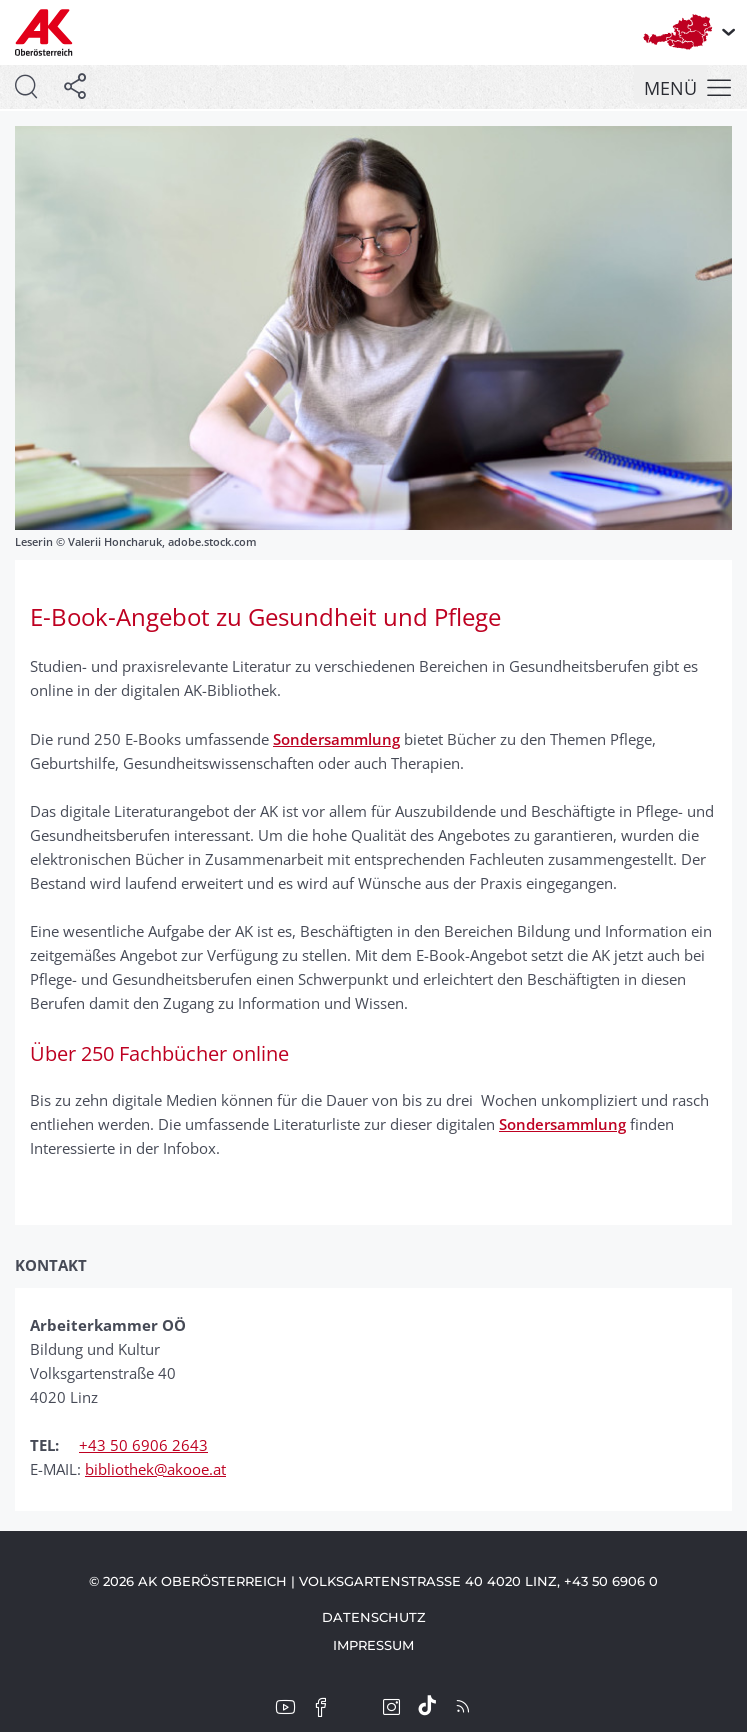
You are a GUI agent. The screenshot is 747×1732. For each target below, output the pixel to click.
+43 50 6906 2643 (143, 1445)
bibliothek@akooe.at (155, 1469)
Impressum (373, 1645)
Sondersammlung (336, 739)
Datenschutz (374, 1617)
